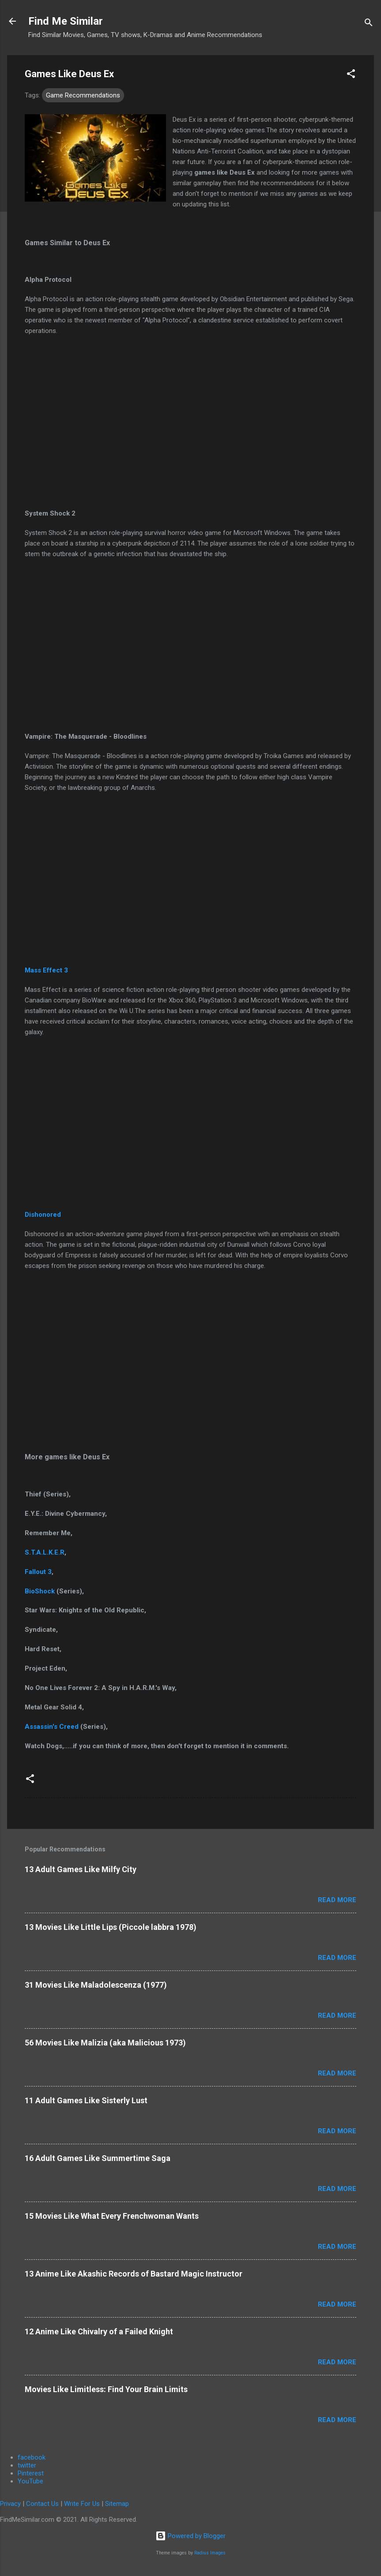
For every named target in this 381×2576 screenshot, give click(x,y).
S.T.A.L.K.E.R (44, 1552)
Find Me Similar (65, 21)
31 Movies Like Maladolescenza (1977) (96, 1984)
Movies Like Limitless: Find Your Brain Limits (106, 2389)
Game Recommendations (83, 95)
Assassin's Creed (52, 1727)
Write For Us (82, 2504)
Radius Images (210, 2553)
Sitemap (117, 2504)
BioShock (41, 1591)
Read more (337, 1900)
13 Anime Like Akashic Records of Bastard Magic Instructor (133, 2273)
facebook (31, 2457)
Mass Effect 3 (46, 970)
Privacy (10, 2504)
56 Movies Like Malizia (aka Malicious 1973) (105, 2042)
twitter (27, 2465)
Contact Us (42, 2504)
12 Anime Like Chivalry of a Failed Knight (99, 2331)
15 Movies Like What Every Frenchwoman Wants (112, 2216)
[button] (351, 75)
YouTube (30, 2481)
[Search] (368, 24)
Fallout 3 (38, 1572)
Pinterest (31, 2473)
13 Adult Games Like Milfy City (80, 1869)
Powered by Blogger (190, 2536)
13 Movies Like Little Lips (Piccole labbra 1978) (110, 1927)
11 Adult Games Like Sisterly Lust (86, 2100)
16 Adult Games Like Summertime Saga (97, 2158)
